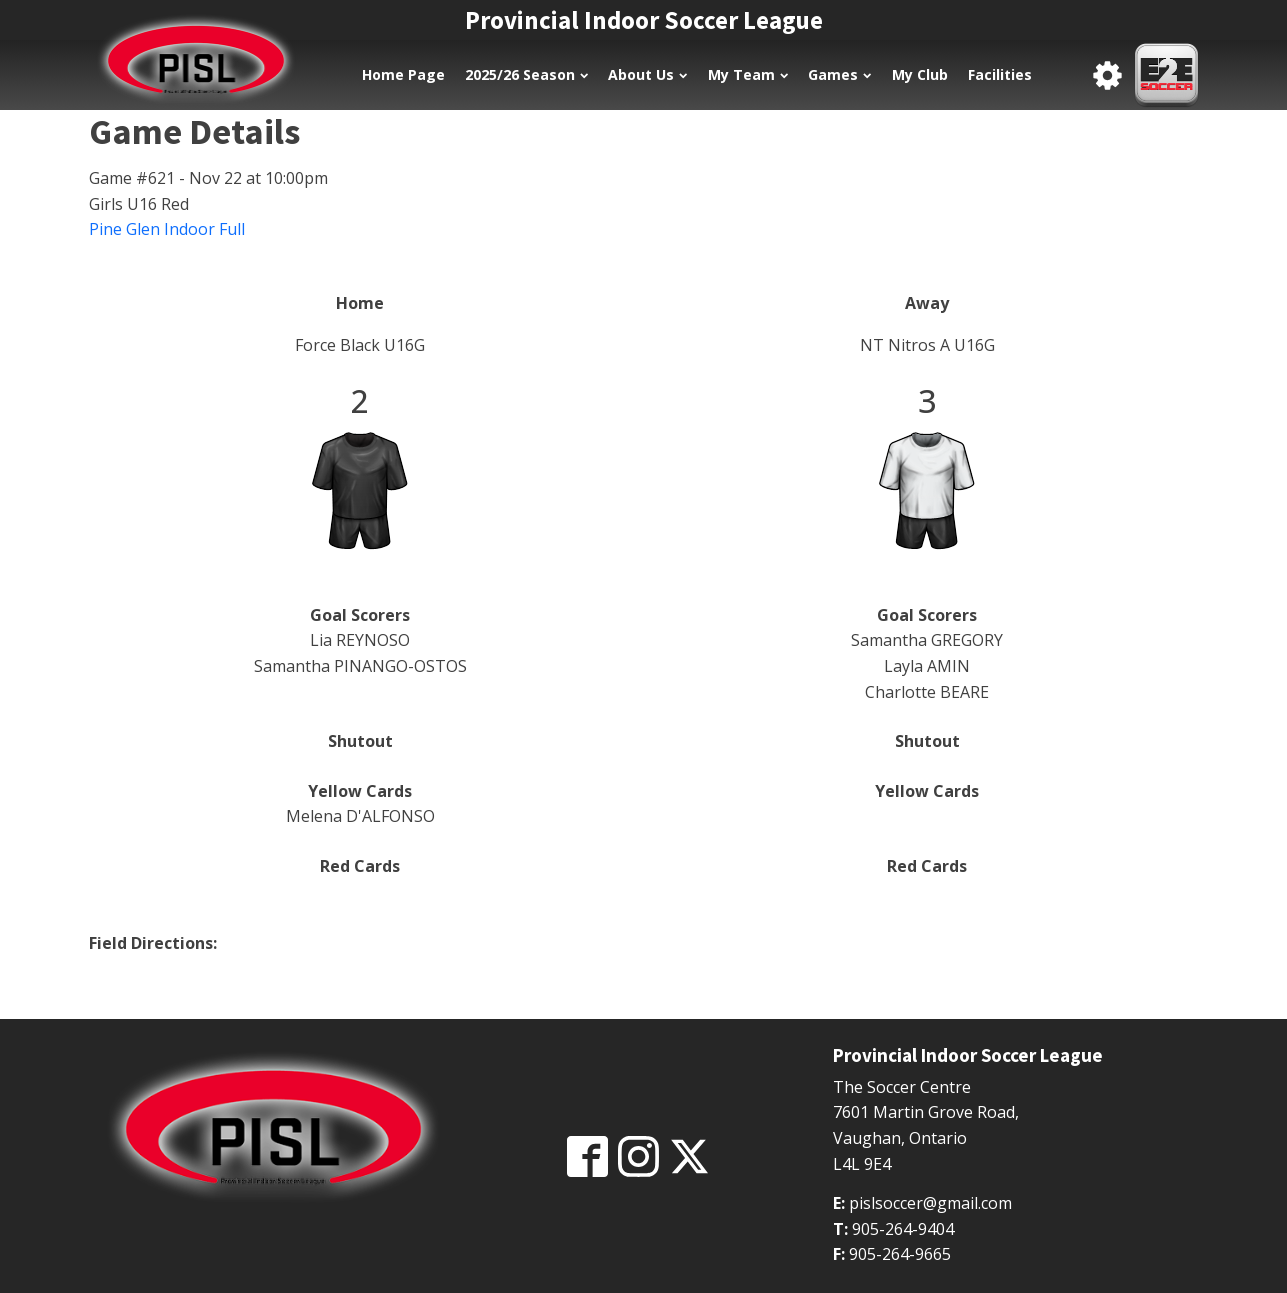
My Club (920, 74)
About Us (647, 74)
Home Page (403, 74)
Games (839, 74)
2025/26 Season (526, 74)
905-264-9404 (903, 1229)
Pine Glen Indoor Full (167, 229)
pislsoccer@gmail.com (930, 1203)
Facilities (1000, 74)
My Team (748, 74)
